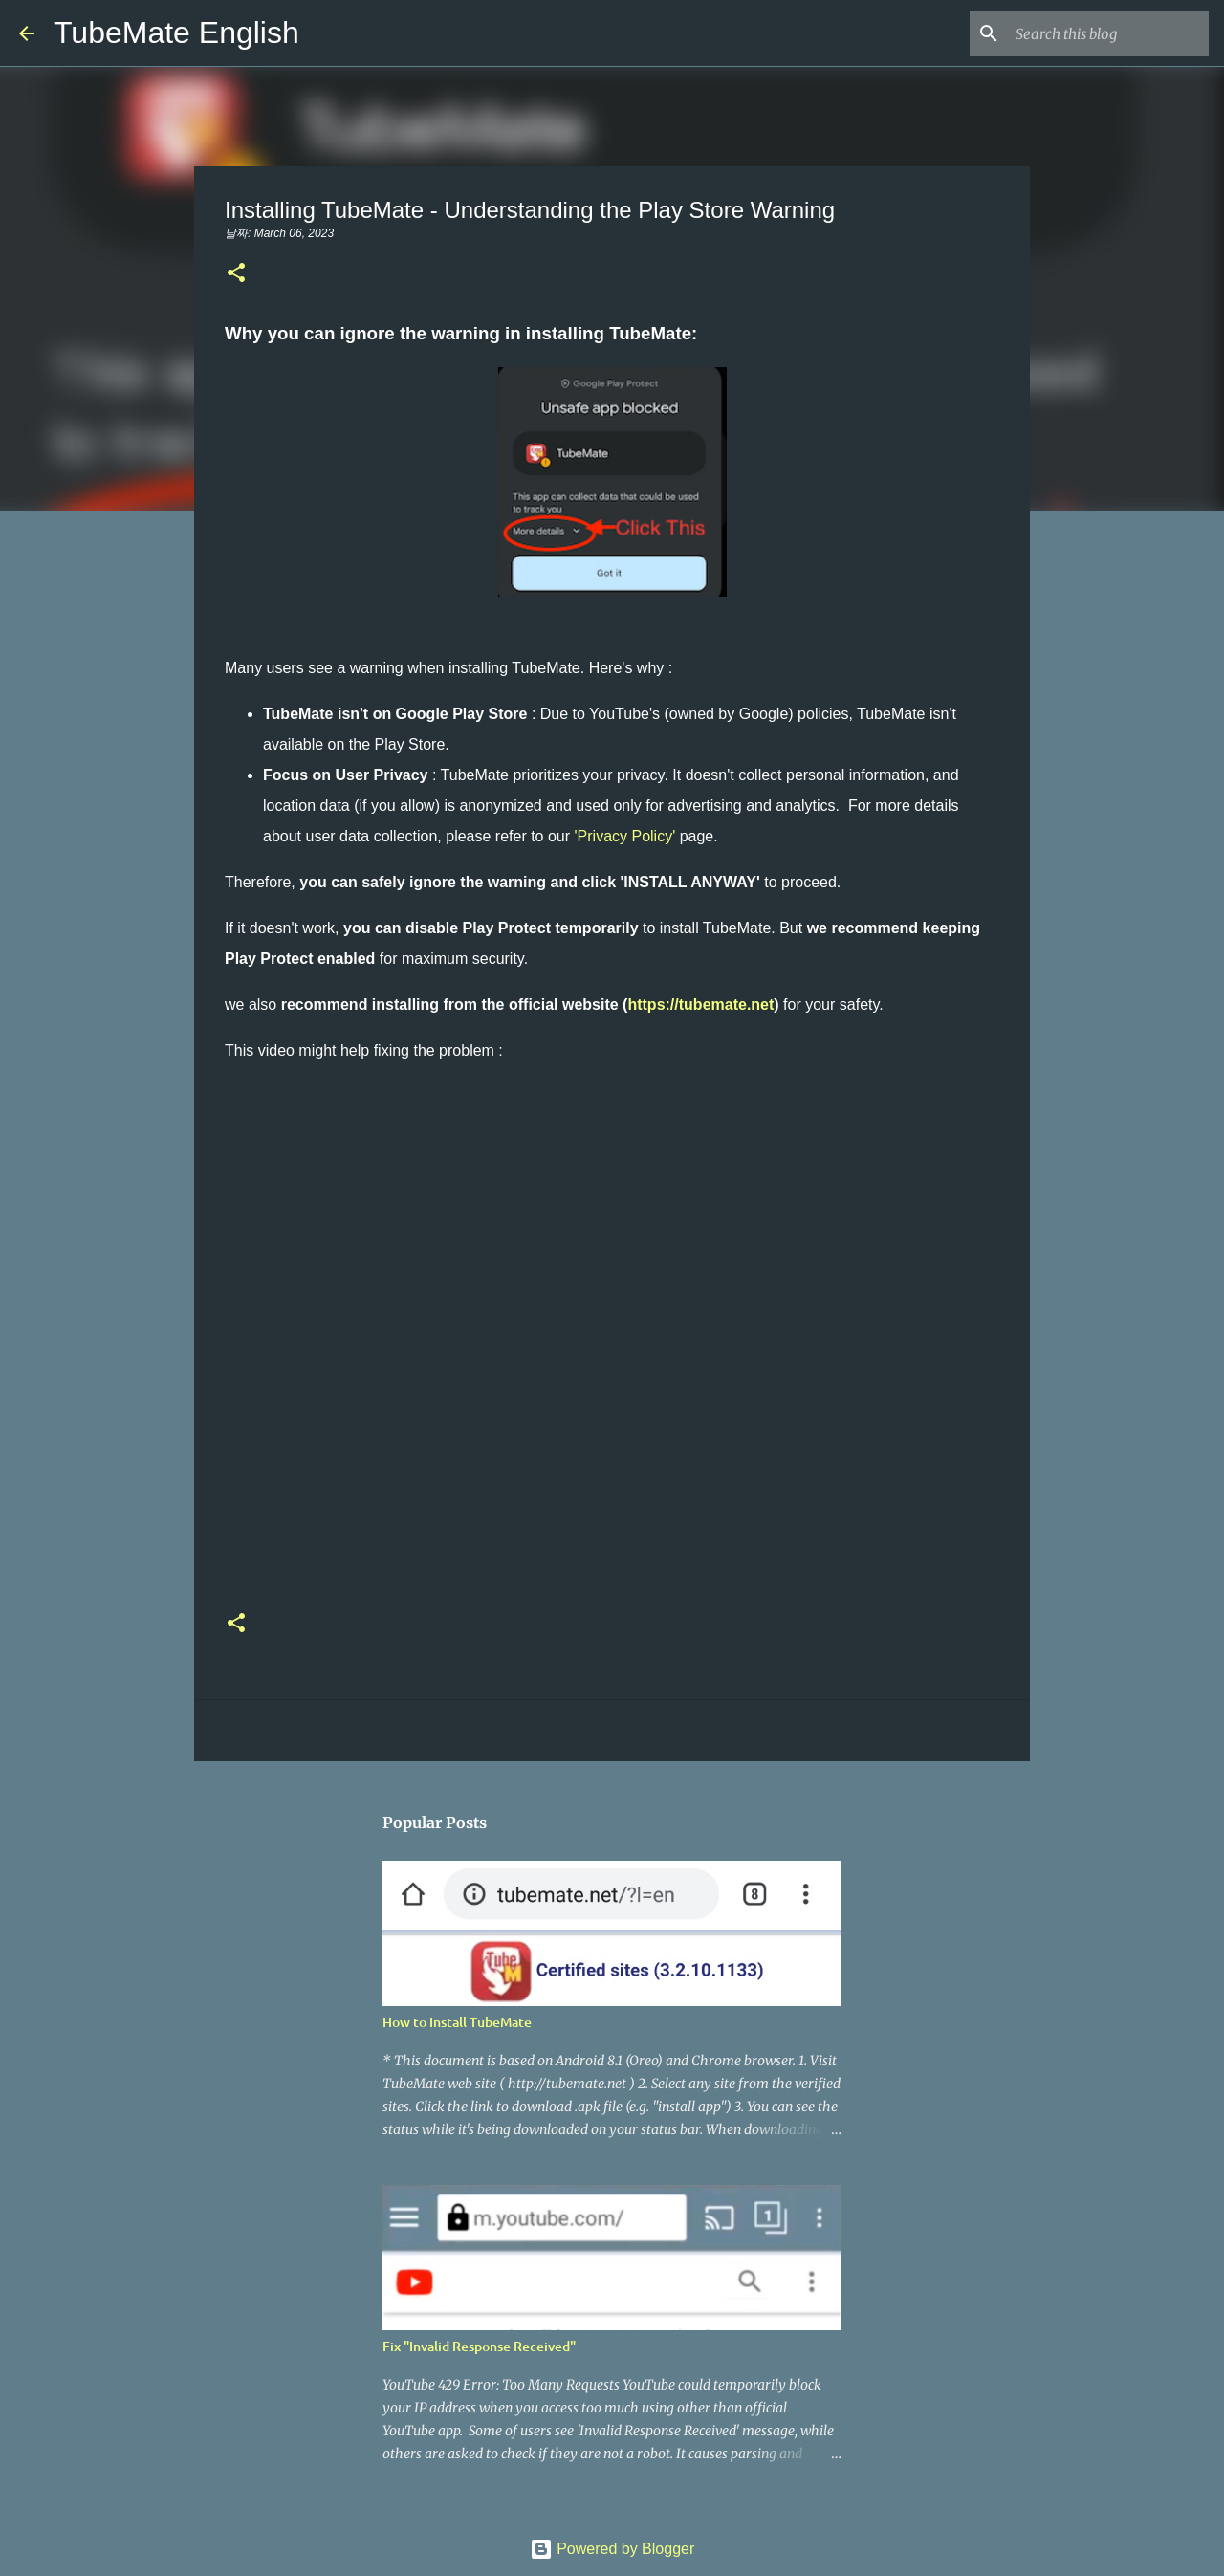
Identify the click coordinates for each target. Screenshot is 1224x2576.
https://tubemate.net (700, 1004)
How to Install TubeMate (457, 2022)
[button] (236, 274)
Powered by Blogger (612, 2549)
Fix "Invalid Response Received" (479, 2346)
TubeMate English (176, 32)
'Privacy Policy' (625, 836)
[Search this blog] (1108, 33)
